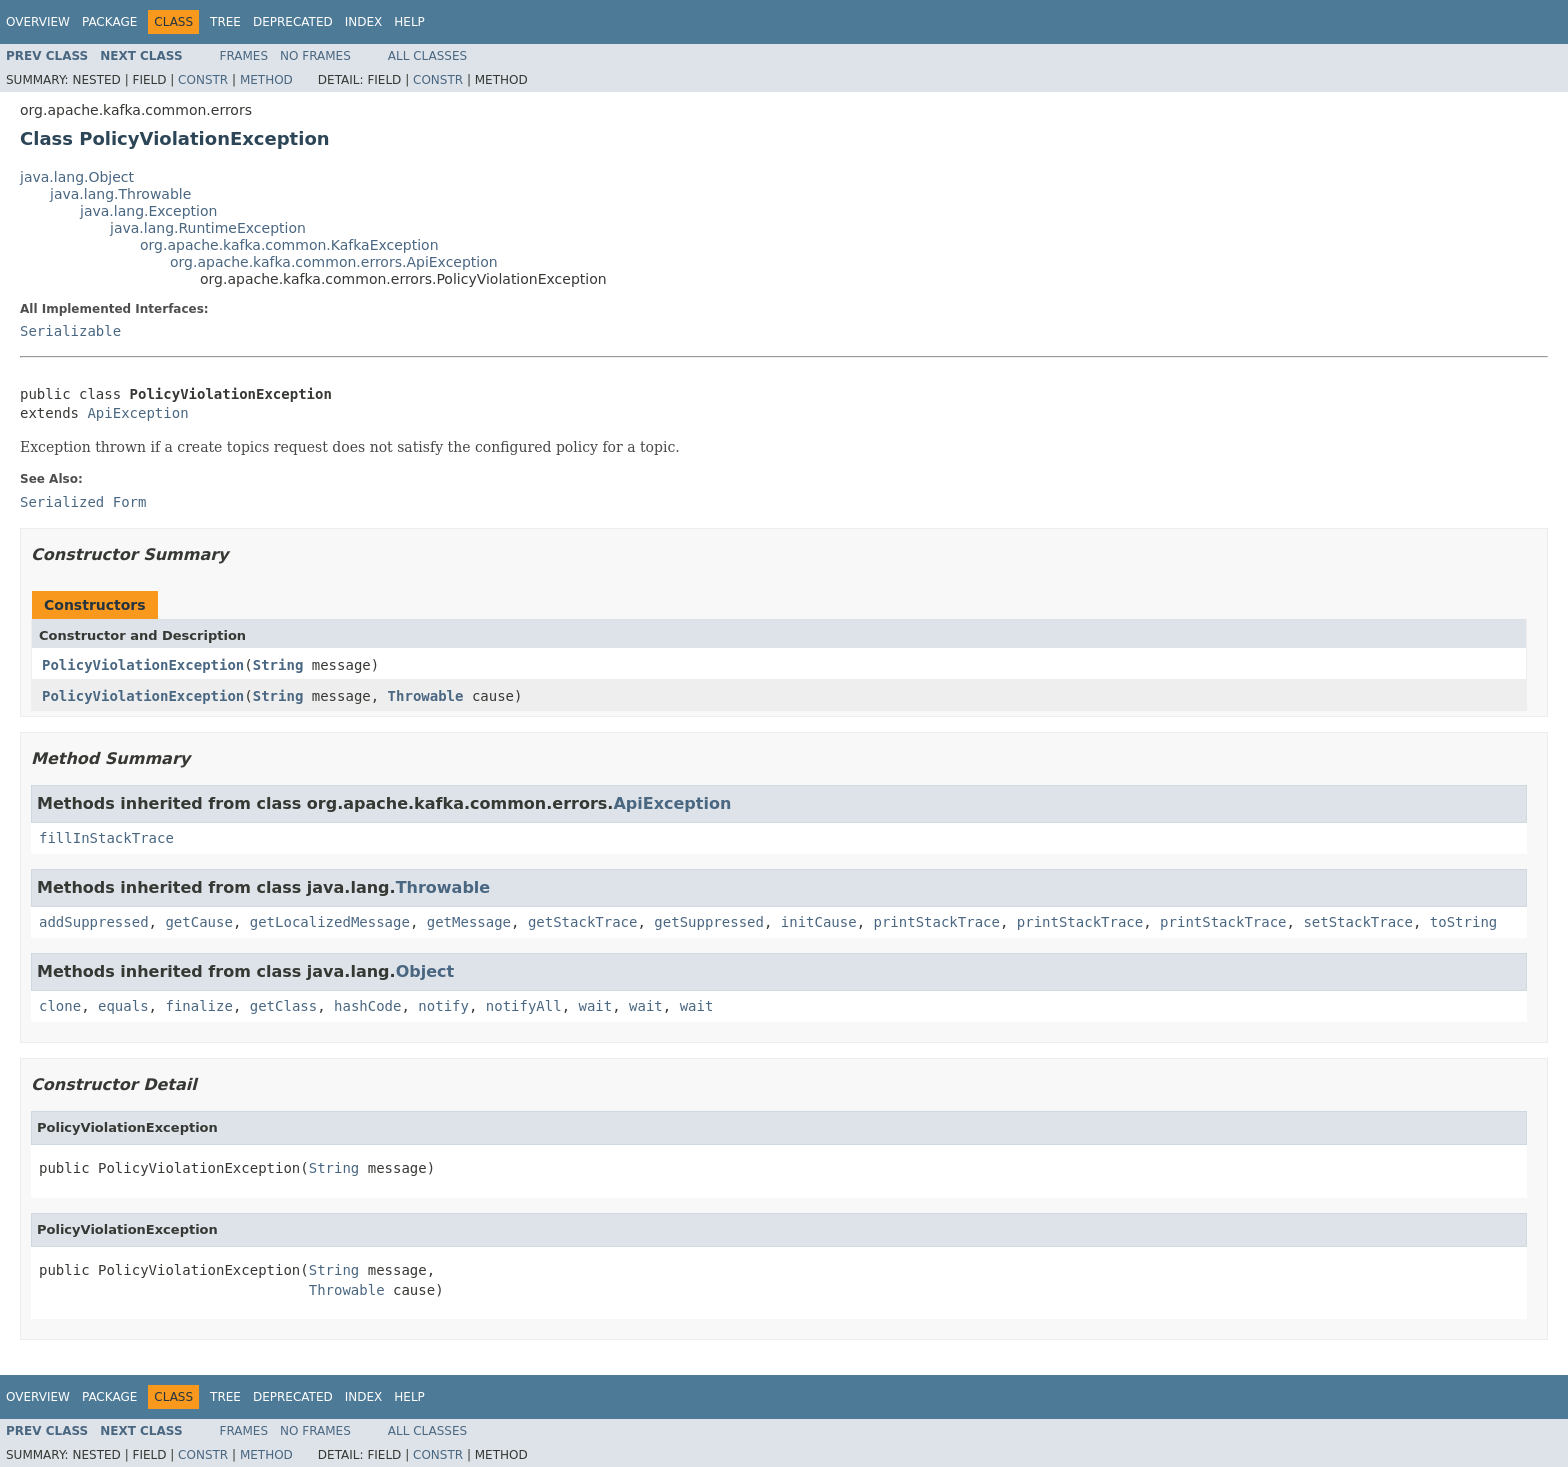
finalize (198, 1006)
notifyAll (524, 1006)
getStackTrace (583, 922)
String (278, 665)
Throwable (426, 696)
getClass (283, 1006)
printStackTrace (937, 922)
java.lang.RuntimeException (208, 228)
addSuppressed (94, 922)
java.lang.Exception (148, 211)
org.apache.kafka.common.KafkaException (289, 245)
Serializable (70, 331)
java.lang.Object (77, 177)
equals (123, 1006)
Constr (203, 80)
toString (1463, 922)
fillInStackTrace (106, 838)
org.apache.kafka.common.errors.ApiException (334, 262)
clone (60, 1006)
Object (425, 971)
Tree (225, 22)
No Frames (315, 56)
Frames (244, 56)
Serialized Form (83, 502)
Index (364, 22)
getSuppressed (709, 922)
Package (109, 22)
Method (266, 80)
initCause (819, 922)
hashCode (367, 1006)
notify (443, 1006)
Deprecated (293, 22)
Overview (38, 22)
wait (596, 1006)
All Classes (427, 56)
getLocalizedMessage (330, 922)
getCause (198, 922)
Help (409, 22)
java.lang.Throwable (120, 194)
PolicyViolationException (143, 665)
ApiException (137, 413)
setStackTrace (1358, 922)
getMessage (469, 922)
